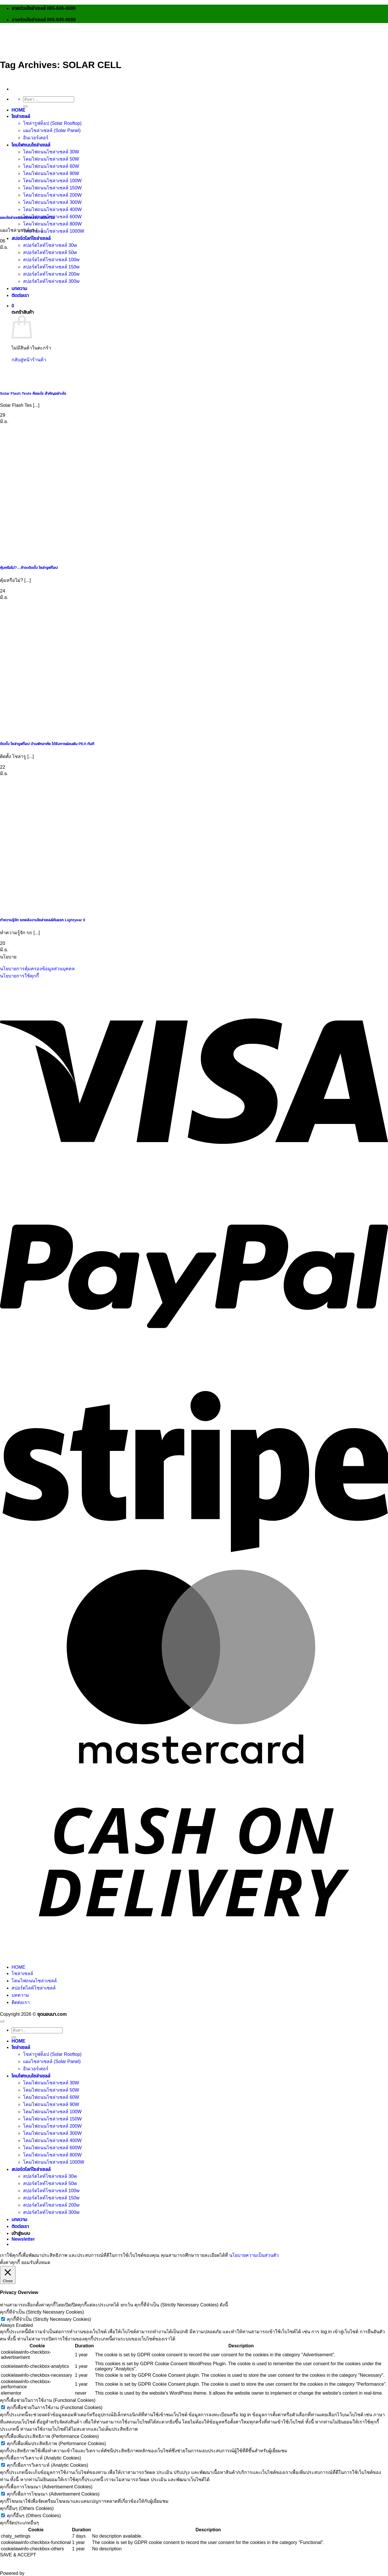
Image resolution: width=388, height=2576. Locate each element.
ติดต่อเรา (20, 295)
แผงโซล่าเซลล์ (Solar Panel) (52, 130)
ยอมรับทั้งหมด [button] (35, 2262)
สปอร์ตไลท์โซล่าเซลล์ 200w (51, 274)
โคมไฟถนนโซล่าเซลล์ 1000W (53, 231)
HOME (18, 110)
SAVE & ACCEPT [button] (18, 2554)
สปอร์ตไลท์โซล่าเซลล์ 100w (51, 259)
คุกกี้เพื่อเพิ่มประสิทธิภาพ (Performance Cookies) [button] (49, 2436)
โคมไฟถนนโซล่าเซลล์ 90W (51, 2104)
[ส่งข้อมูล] (25, 106)
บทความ (19, 288)
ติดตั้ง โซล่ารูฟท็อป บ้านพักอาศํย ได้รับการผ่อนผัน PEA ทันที (47, 744)
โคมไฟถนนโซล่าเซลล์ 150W (52, 2118)
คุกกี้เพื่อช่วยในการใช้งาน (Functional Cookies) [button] (47, 2400)
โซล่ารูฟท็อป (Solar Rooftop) (52, 123)
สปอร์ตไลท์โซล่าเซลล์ (31, 238)
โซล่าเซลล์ (21, 116)
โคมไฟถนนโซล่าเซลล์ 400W (52, 209)
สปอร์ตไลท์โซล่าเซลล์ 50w (50, 252)
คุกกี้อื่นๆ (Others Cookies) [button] (27, 2508)
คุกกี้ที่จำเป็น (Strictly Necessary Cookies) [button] (42, 2312)
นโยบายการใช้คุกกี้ (19, 975)
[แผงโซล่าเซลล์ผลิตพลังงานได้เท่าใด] (43, 205)
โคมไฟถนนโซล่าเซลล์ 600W (52, 2147)
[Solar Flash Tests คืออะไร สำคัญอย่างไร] (43, 381)
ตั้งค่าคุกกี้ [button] (10, 2262)
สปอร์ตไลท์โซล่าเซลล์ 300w (51, 281)
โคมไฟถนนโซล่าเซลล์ (31, 144)
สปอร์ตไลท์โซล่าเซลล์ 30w (50, 245)
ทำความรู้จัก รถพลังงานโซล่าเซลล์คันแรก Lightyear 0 (42, 920)
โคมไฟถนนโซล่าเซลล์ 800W (52, 223)
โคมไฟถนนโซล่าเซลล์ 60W (51, 2097)
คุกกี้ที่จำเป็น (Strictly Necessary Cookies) (49, 2319)
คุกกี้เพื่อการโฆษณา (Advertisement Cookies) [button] (46, 2486)
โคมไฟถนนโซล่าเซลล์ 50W (51, 159)
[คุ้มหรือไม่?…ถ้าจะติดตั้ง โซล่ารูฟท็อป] (43, 555)
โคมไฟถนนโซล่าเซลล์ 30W (51, 151)
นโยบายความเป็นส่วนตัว (254, 2255)
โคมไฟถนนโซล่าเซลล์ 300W (52, 2133)
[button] (13, 305)
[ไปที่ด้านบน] (2, 2021)
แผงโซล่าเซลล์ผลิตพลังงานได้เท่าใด (27, 217)
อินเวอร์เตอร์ (35, 137)
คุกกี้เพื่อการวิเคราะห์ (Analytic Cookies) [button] (40, 2457)
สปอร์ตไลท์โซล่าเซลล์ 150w (51, 266)
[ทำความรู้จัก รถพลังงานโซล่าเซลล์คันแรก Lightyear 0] (43, 907)
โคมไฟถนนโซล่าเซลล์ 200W (52, 2126)
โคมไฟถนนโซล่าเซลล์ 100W (52, 2111)
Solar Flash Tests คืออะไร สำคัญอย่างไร (33, 393)
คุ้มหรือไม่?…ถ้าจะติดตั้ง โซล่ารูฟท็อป (29, 567)
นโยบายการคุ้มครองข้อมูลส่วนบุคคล (37, 968)
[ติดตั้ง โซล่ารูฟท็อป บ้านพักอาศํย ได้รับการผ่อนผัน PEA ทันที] (43, 731)
